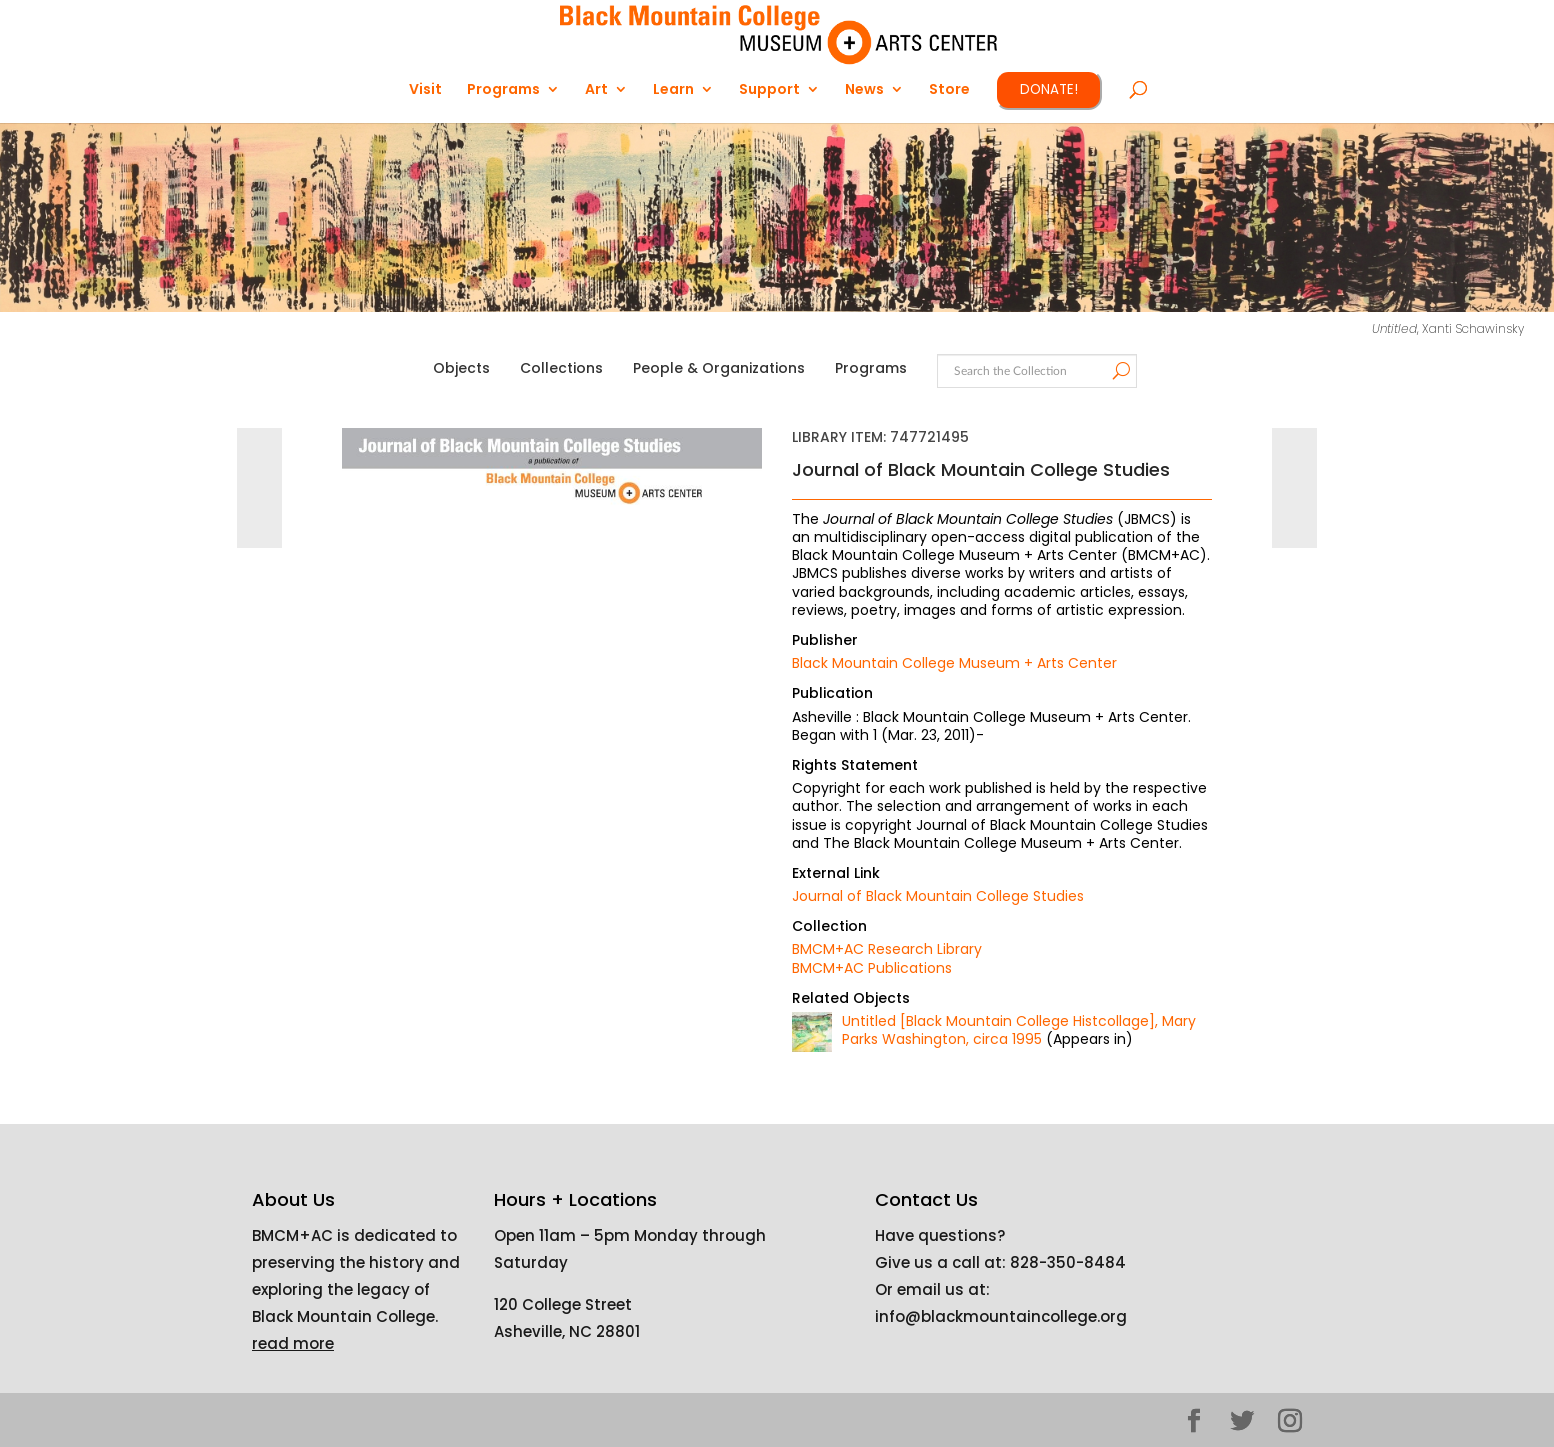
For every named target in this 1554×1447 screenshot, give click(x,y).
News (864, 90)
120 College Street (563, 1304)
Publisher (825, 640)
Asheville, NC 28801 (567, 1331)
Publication (832, 693)
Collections (561, 368)
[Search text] (1036, 371)
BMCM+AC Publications (872, 968)
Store (949, 90)
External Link (836, 873)
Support (769, 90)
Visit (425, 90)
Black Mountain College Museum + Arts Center (954, 663)
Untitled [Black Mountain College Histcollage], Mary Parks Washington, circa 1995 (1019, 1030)
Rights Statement (855, 765)
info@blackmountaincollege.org (1001, 1316)
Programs (503, 90)
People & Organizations (719, 368)
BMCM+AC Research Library (887, 949)
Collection (829, 926)
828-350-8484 (1068, 1262)
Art (596, 90)
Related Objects (851, 998)
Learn (673, 90)
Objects (461, 368)
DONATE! (1049, 89)
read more (293, 1343)
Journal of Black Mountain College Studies (938, 896)
